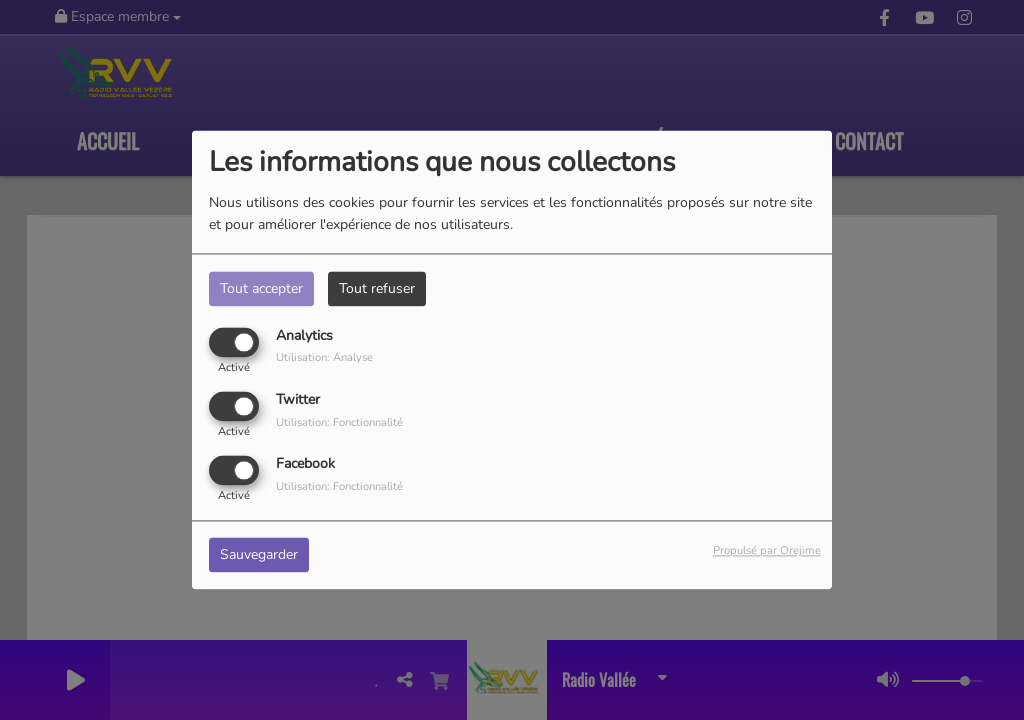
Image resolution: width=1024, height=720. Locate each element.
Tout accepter (261, 288)
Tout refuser (377, 288)
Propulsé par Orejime (767, 551)
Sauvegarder (259, 555)
